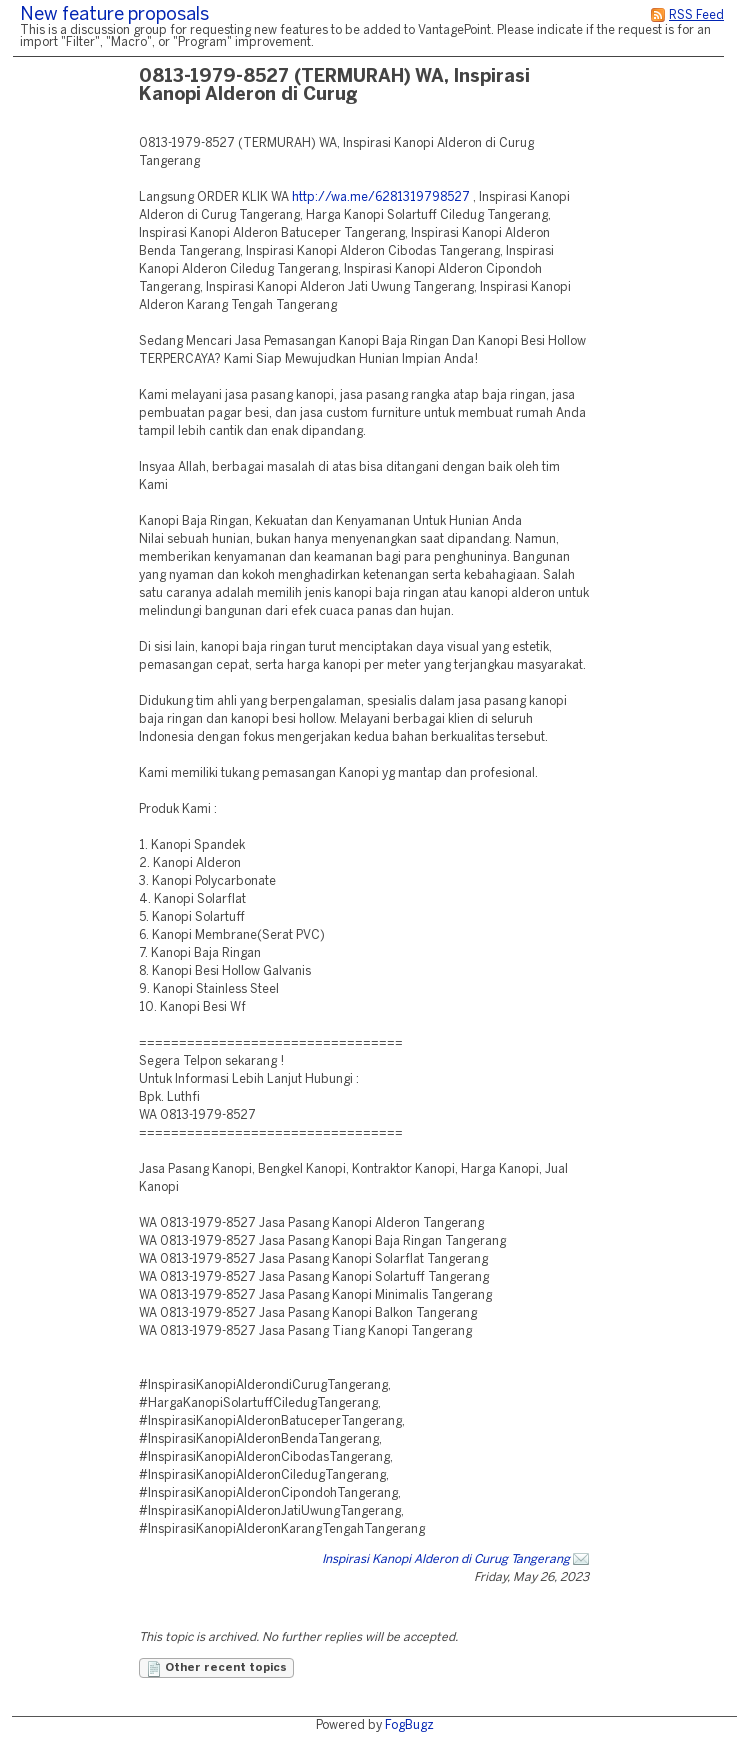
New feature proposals (114, 15)
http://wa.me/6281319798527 (381, 197)
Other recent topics (216, 1669)
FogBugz (409, 1725)
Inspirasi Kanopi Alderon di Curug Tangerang (446, 1559)
